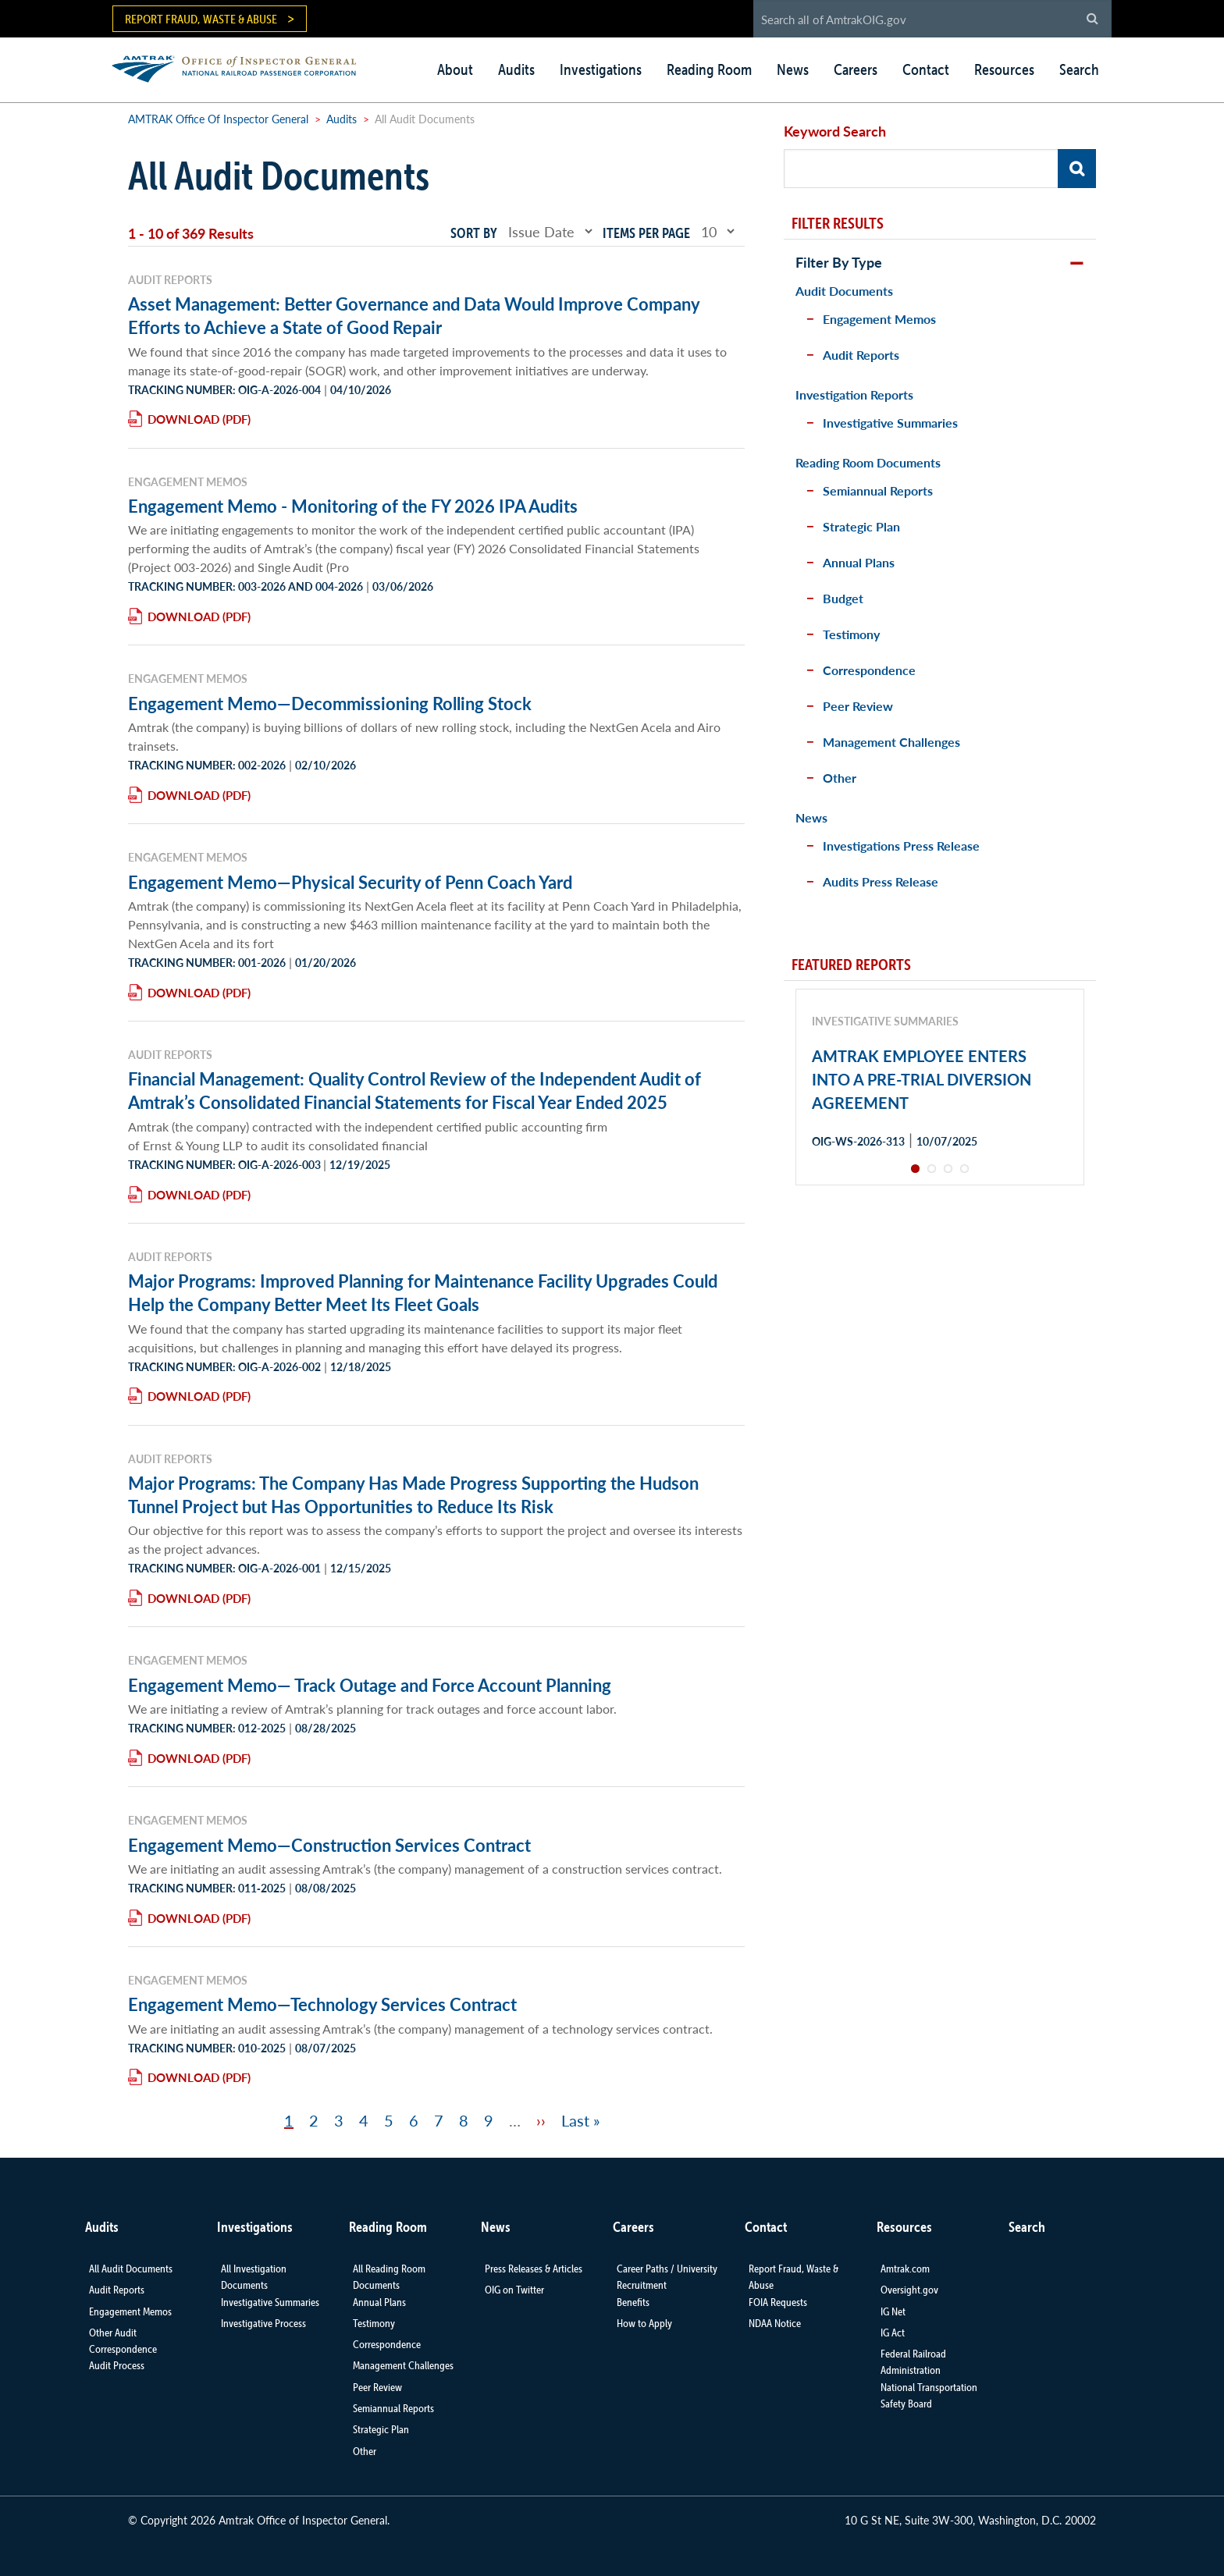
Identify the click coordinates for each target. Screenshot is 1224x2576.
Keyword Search (835, 130)
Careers (855, 69)
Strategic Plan (861, 526)
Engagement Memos (879, 319)
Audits (516, 69)
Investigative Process (263, 2323)
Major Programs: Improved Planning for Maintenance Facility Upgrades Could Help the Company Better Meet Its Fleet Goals (422, 1292)
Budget (843, 598)
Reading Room (709, 69)
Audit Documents (844, 291)
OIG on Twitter (514, 2290)
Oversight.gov (909, 2290)
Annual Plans (859, 562)
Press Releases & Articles (533, 2269)
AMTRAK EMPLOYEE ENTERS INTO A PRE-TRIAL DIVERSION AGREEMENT (921, 1079)
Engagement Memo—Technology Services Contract (322, 2004)
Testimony (851, 634)
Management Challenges (891, 742)
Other (839, 778)
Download (183, 418)
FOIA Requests (778, 2302)
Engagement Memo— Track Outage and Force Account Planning (369, 1684)
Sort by (473, 233)
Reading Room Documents (868, 462)
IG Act (893, 2333)
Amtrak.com (905, 2269)
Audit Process (116, 2365)
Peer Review (858, 706)
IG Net (893, 2311)
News (793, 69)
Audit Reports (861, 355)
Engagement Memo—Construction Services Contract (329, 1844)
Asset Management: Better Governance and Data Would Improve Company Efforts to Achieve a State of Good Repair (413, 315)
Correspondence (869, 670)
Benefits (633, 2302)
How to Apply (644, 2323)
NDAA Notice (775, 2323)
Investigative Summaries (890, 423)
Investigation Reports (854, 394)
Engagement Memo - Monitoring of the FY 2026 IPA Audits (353, 505)
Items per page (646, 233)
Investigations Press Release (901, 846)
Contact (925, 69)
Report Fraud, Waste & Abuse (201, 19)
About (455, 69)
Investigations (601, 69)
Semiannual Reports (878, 490)
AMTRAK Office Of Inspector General (218, 118)
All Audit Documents (131, 2269)
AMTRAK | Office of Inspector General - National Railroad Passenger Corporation (242, 66)
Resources (1004, 69)
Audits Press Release (880, 881)
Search (1079, 69)
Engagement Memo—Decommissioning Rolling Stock (330, 703)
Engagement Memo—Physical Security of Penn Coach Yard (350, 881)
